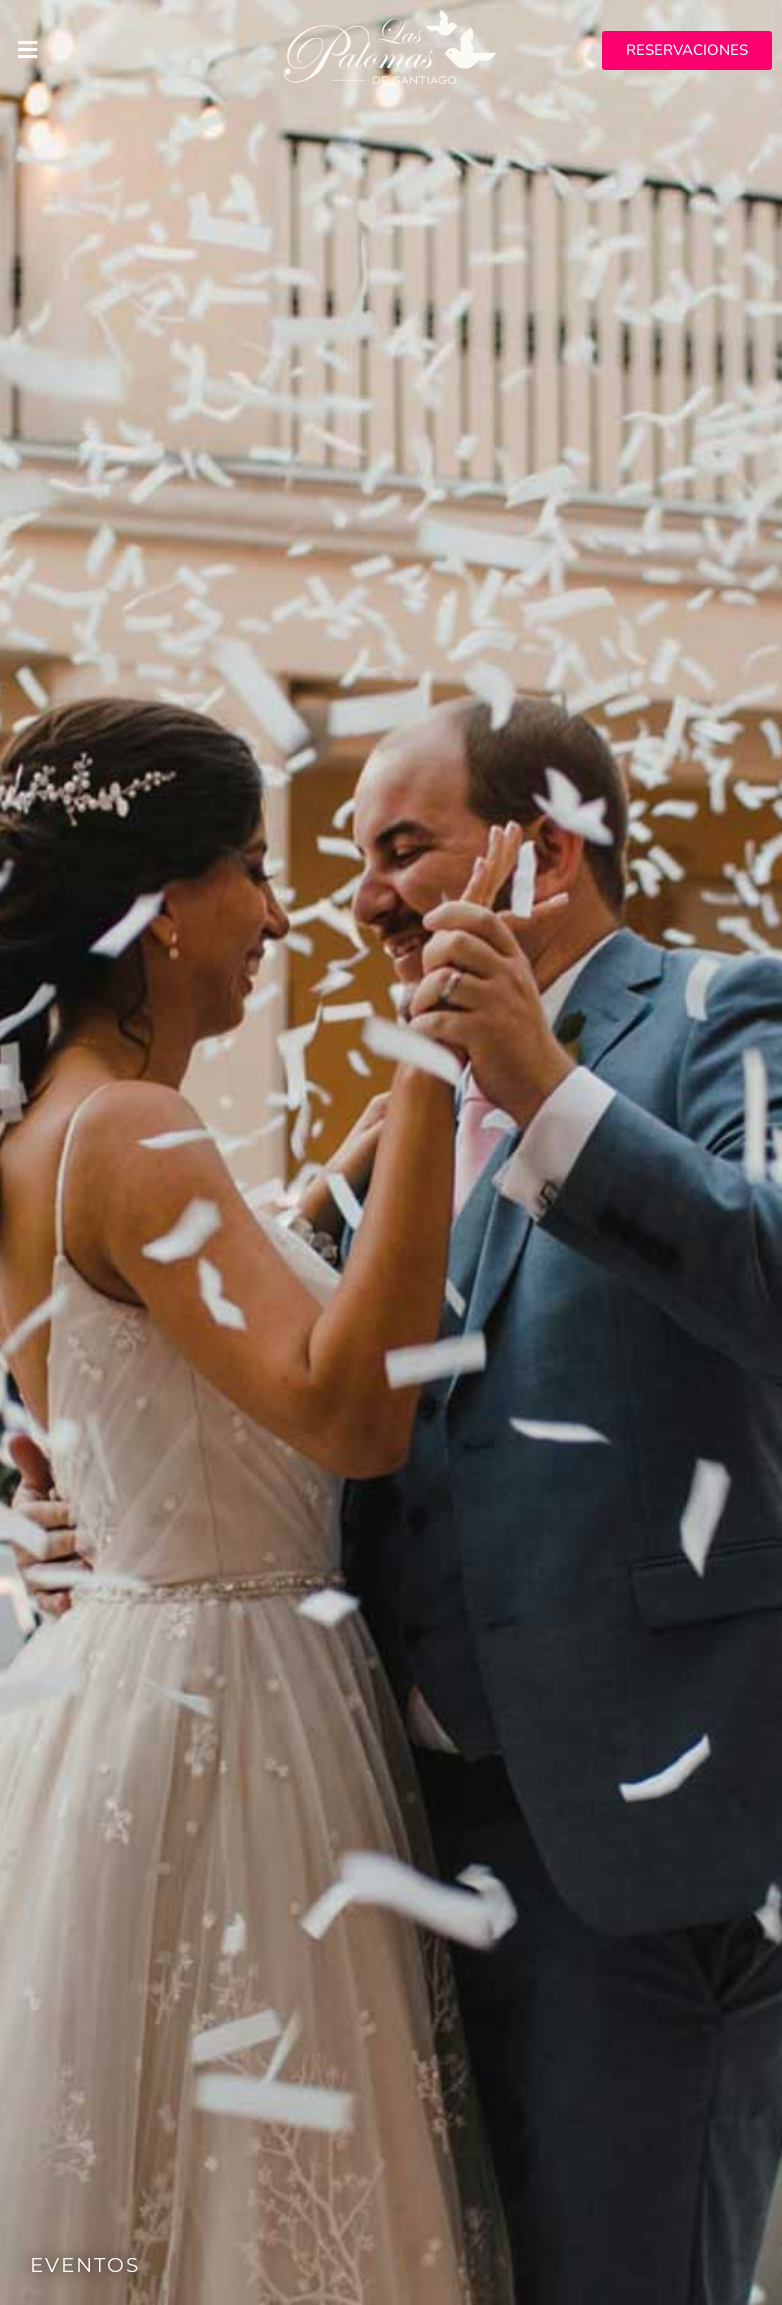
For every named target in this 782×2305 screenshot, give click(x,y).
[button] (130, 50)
